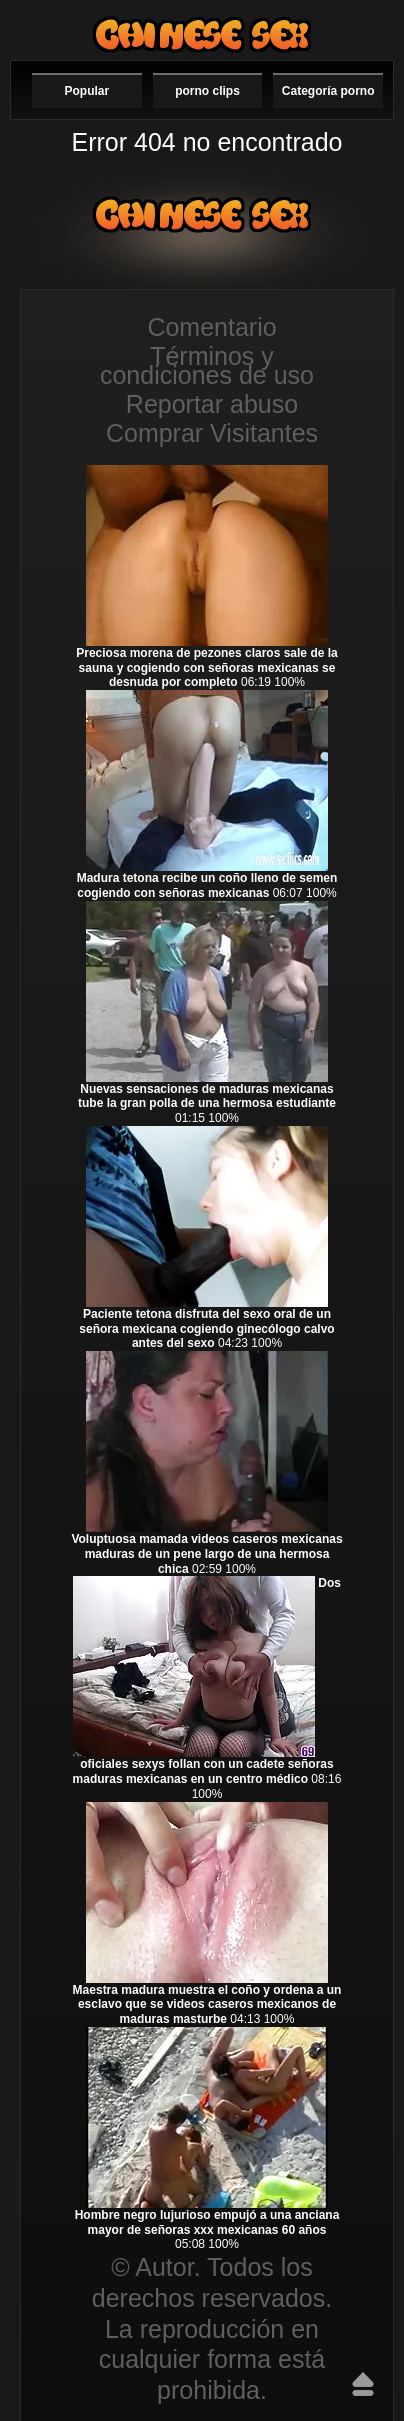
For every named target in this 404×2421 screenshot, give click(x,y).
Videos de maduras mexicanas (202, 34)
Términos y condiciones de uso (207, 365)
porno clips (207, 91)
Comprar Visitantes (212, 433)
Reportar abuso (212, 404)
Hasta (363, 2384)
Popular (86, 91)
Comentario (211, 327)
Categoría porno (328, 91)
